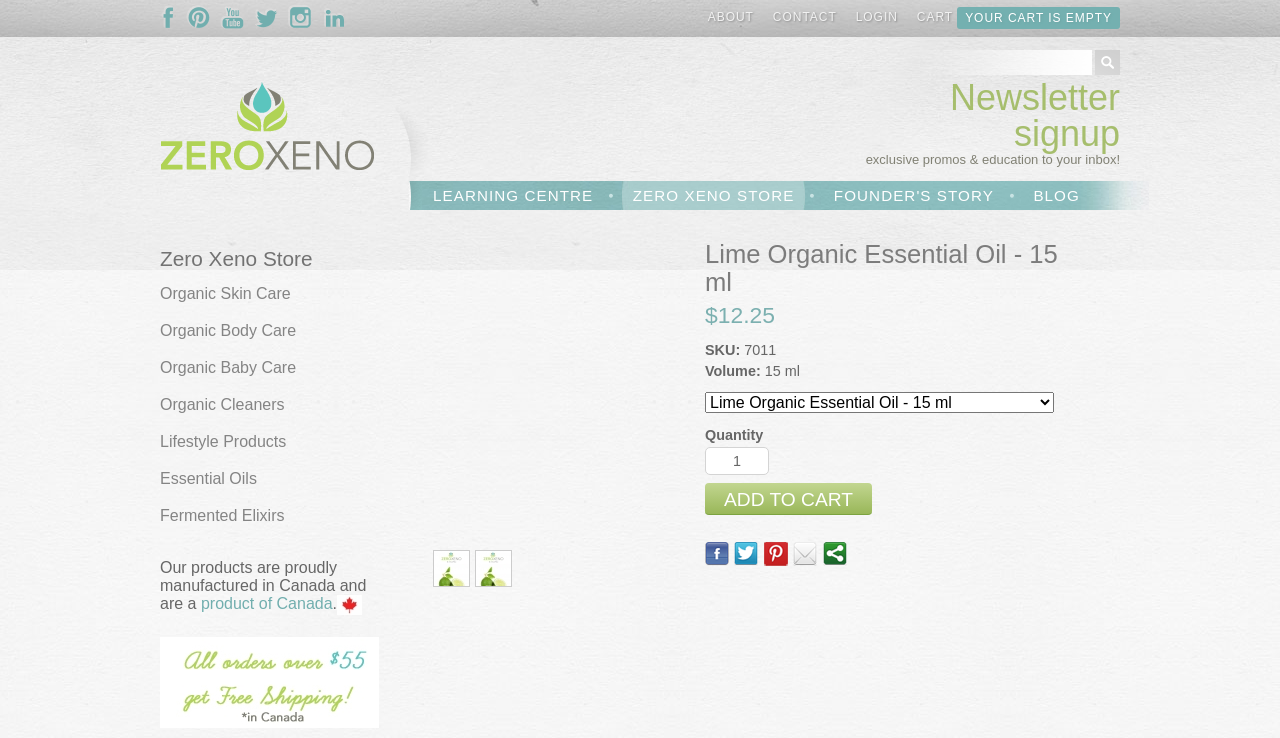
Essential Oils (208, 478)
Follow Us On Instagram (301, 18)
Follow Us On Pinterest (199, 18)
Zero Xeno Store (714, 195)
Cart (935, 17)
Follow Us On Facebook (173, 18)
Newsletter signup (1035, 115)
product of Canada (267, 603)
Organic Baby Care (228, 367)
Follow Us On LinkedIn (335, 18)
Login (877, 17)
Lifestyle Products (223, 441)
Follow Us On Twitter (267, 18)
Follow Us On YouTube (233, 18)
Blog (1056, 195)
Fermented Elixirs (222, 515)
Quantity (734, 435)
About (731, 17)
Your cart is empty (1038, 18)
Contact (805, 17)
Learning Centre (513, 195)
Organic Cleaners (222, 404)
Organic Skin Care (225, 293)
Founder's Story (914, 195)
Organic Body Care (228, 330)
